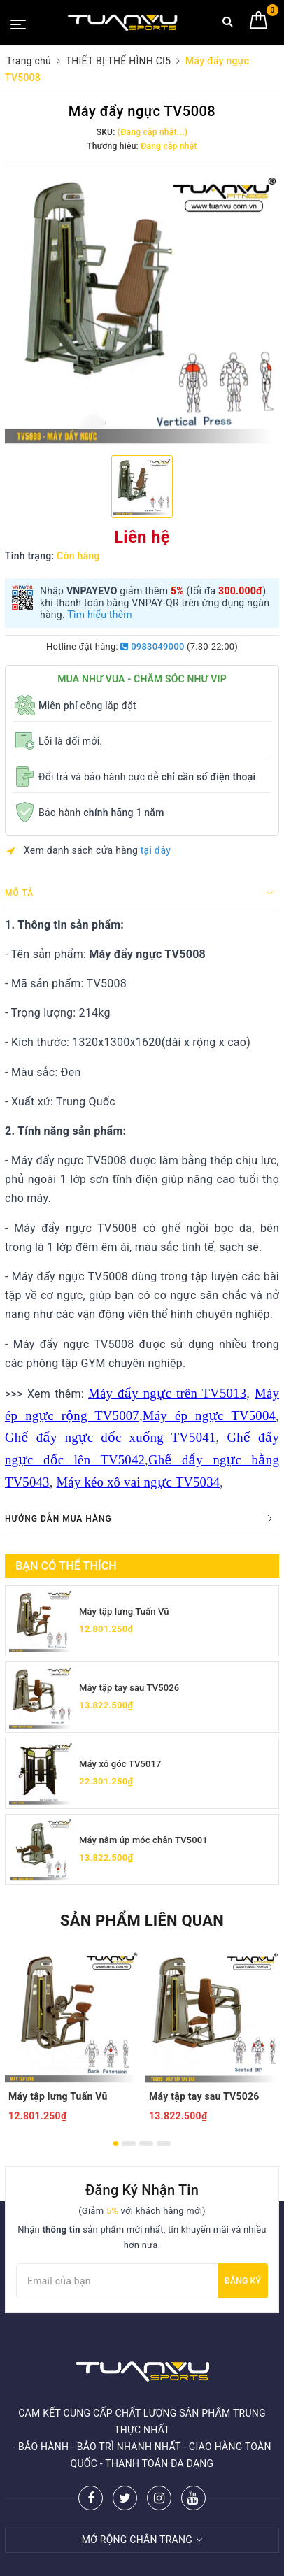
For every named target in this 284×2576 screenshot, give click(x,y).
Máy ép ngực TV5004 (209, 1415)
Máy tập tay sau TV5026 (129, 1687)
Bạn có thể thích (66, 1566)
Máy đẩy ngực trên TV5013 (167, 1393)
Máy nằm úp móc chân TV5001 (143, 1840)
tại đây (156, 850)
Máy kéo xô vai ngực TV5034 (138, 1482)
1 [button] (115, 2143)
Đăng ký (243, 2281)
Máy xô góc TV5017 (120, 1764)
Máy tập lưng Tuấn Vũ (124, 1611)
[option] (142, 307)
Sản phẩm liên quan (142, 1920)
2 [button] (129, 2143)
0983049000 (152, 646)
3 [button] (146, 2143)
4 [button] (164, 2143)
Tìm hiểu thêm (99, 614)
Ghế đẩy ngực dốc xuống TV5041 (110, 1437)
